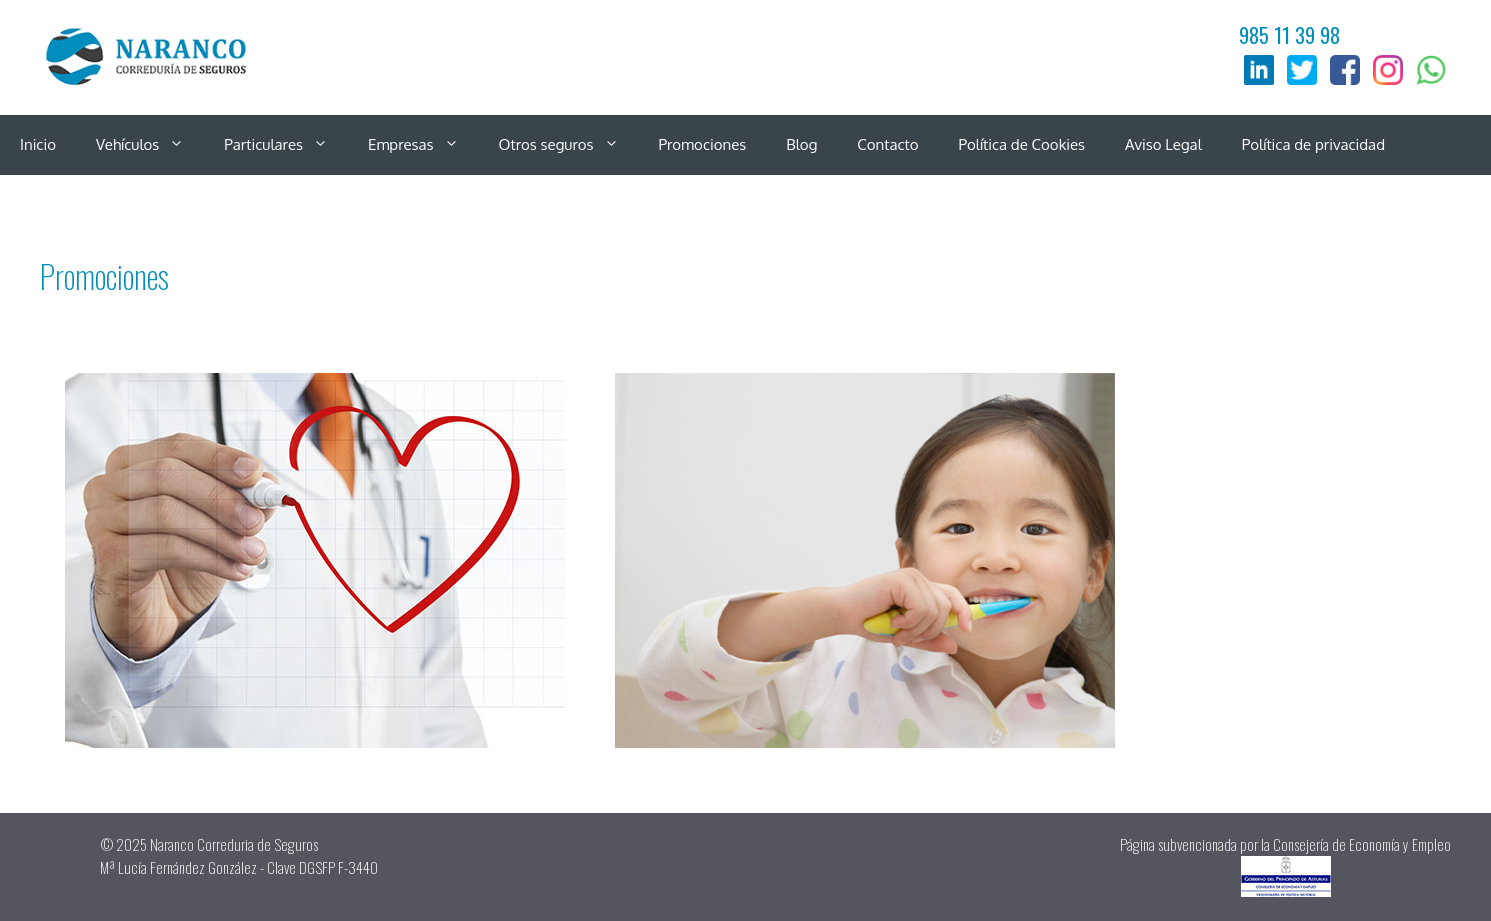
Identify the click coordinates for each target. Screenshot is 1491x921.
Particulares (286, 145)
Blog (801, 144)
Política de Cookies (1022, 144)
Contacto (887, 144)
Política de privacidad (1313, 144)
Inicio (38, 144)
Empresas (423, 145)
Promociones (703, 144)
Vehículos (150, 145)
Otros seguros (569, 145)
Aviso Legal (1163, 144)
